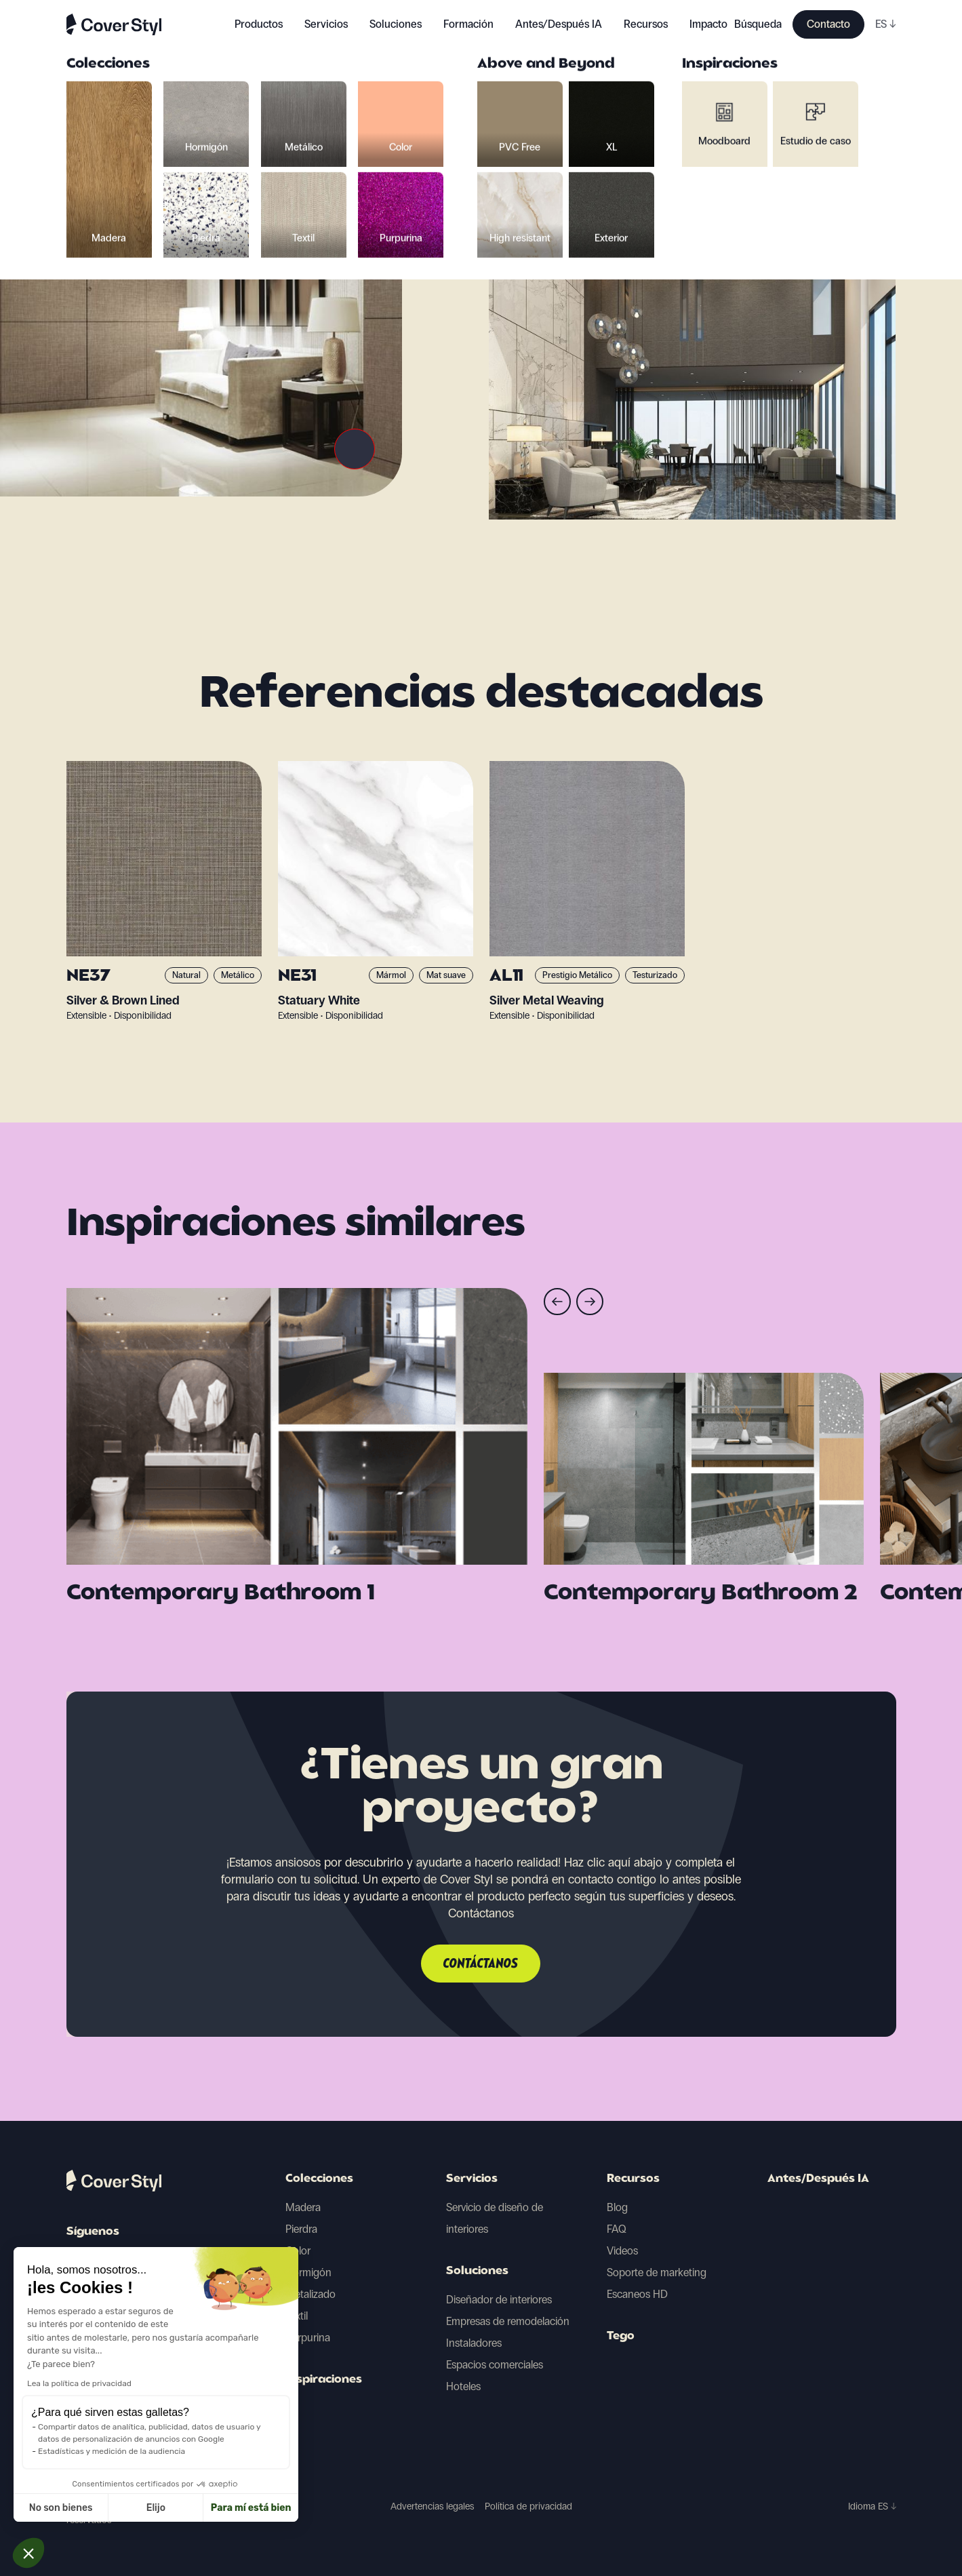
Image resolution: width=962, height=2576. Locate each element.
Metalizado (310, 2294)
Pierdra (301, 2229)
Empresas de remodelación (507, 2321)
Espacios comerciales (494, 2364)
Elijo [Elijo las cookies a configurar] (71, 2508)
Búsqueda (758, 24)
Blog (617, 2207)
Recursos (633, 2179)
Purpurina (307, 2337)
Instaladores (474, 2343)
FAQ (616, 2229)
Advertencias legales (432, 2506)
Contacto (828, 24)
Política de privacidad (528, 2506)
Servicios (326, 24)
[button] (28, 2553)
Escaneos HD (637, 2294)
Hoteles (463, 2386)
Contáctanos (480, 1964)
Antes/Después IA (558, 24)
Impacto (708, 24)
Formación (468, 24)
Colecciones (319, 2179)
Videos (622, 2250)
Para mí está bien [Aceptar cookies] (166, 2508)
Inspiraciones (323, 2380)
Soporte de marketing (656, 2272)
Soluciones (477, 2271)
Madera (303, 2207)
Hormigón (308, 2272)
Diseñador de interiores (499, 2299)
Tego (621, 2336)
